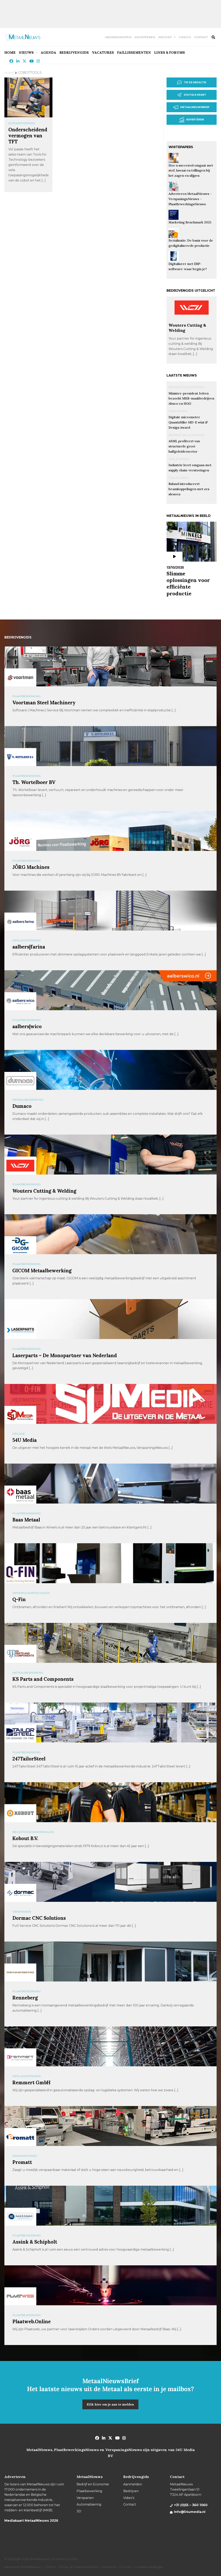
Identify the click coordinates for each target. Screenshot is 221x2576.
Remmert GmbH (31, 2082)
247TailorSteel (28, 1759)
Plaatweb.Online (31, 2321)
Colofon (50, 2567)
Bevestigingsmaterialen (33, 1832)
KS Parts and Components (43, 1679)
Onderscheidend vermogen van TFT (27, 136)
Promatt (22, 2162)
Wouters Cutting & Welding (44, 1191)
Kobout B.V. (25, 1838)
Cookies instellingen (149, 2567)
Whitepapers (181, 147)
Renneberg (25, 1998)
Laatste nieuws (182, 375)
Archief (165, 37)
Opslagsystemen (26, 940)
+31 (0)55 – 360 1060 (190, 2505)
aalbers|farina (28, 947)
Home (10, 52)
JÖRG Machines (30, 867)
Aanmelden (132, 2484)
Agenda (48, 52)
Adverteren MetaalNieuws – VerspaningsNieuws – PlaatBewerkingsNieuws (190, 199)
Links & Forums (169, 52)
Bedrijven (131, 2491)
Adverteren (145, 37)
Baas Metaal (26, 1520)
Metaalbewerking (27, 1099)
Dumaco (22, 1106)
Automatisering (21, 123)
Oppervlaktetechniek (31, 1593)
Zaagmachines (24, 2156)
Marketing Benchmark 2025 (190, 222)
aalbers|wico (27, 1026)
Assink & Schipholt (34, 2242)
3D (79, 2511)
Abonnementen (118, 37)
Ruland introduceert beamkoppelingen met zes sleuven (189, 489)
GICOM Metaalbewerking (42, 1271)
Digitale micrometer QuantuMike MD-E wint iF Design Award (188, 422)
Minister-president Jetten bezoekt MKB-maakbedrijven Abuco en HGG (191, 398)
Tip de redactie (191, 82)
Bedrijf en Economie (186, 387)
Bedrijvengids (74, 52)
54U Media (24, 1440)
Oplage (18, 1433)
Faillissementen (134, 52)
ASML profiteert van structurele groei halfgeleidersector (184, 446)
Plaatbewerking (26, 696)
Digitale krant (191, 95)
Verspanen (178, 411)
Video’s (185, 37)
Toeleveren (179, 459)
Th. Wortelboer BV (33, 782)
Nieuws (26, 52)
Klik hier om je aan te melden (110, 2404)
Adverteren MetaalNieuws (22, 2567)
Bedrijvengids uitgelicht (191, 290)
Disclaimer (109, 2567)
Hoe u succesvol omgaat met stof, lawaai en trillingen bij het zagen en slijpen (191, 170)
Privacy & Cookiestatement (79, 2567)
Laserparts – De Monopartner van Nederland (64, 1355)
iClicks (73, 2559)
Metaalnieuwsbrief (191, 107)
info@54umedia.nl (189, 2512)
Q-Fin (19, 1599)
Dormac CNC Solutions (39, 1918)
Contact (201, 37)
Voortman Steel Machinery (44, 703)
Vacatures (103, 52)
